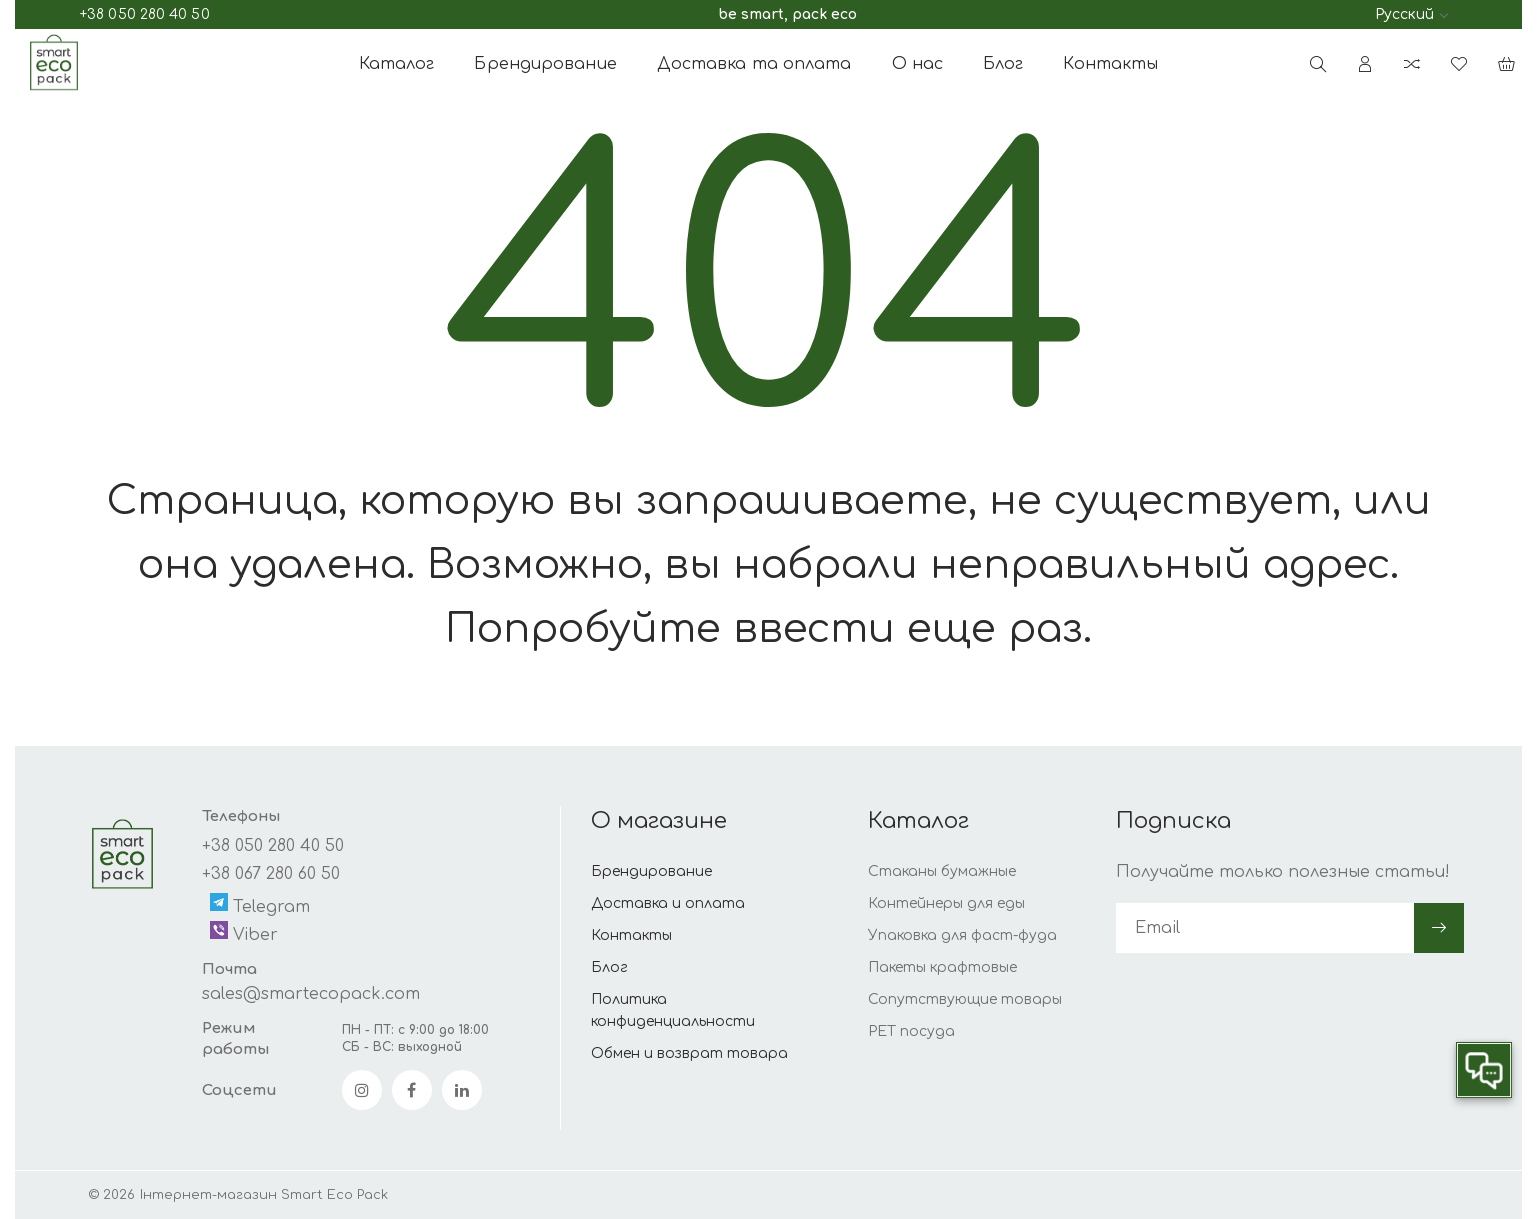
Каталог (397, 64)
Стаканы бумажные (942, 871)
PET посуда (911, 1031)
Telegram (260, 904)
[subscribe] (1265, 928)
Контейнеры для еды (946, 903)
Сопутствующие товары (965, 999)
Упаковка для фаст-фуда (962, 935)
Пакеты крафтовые (942, 967)
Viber (244, 932)
